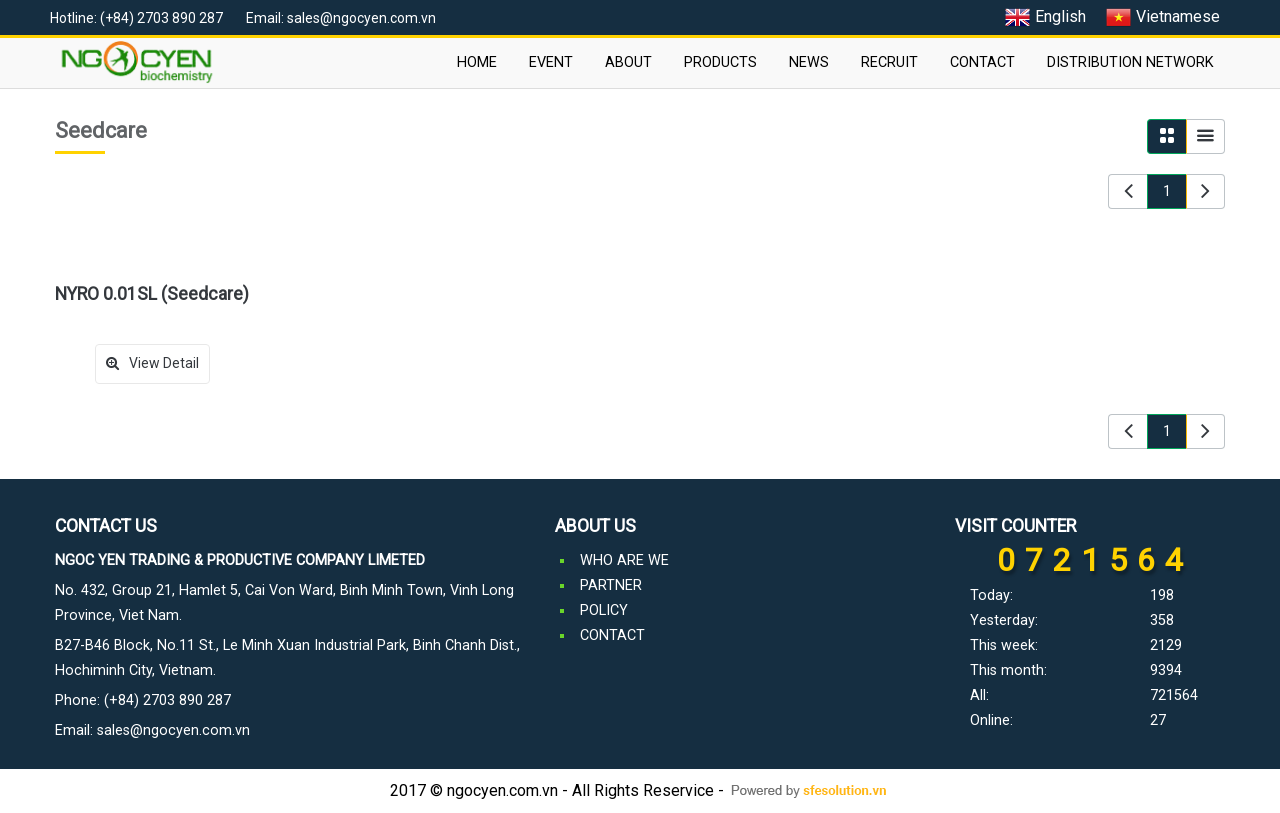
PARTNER (611, 585)
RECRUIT (889, 62)
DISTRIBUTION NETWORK (1130, 62)
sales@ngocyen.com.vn (173, 730)
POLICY (604, 610)
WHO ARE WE (624, 560)
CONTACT (982, 62)
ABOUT (628, 62)
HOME (477, 62)
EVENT (551, 62)
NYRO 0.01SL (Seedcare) (152, 294)
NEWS (809, 62)
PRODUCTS (720, 62)
